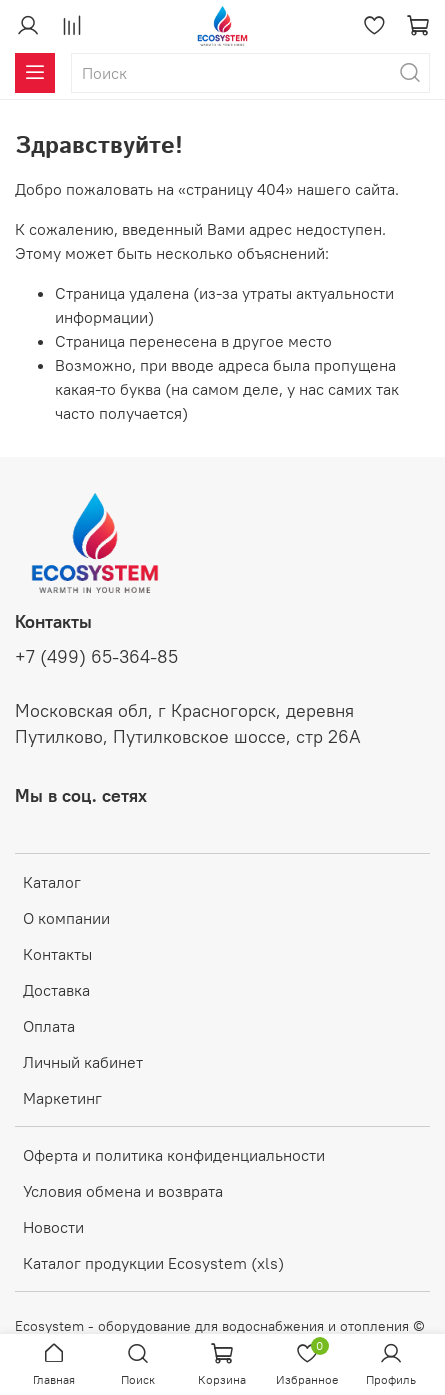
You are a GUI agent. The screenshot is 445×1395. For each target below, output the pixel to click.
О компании (66, 918)
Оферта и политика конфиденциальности (174, 1155)
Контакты (57, 954)
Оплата (49, 1026)
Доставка (56, 990)
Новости (53, 1227)
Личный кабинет (83, 1062)
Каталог (52, 882)
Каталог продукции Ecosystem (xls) (153, 1263)
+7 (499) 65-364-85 (96, 657)
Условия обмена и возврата (123, 1191)
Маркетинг (62, 1098)
